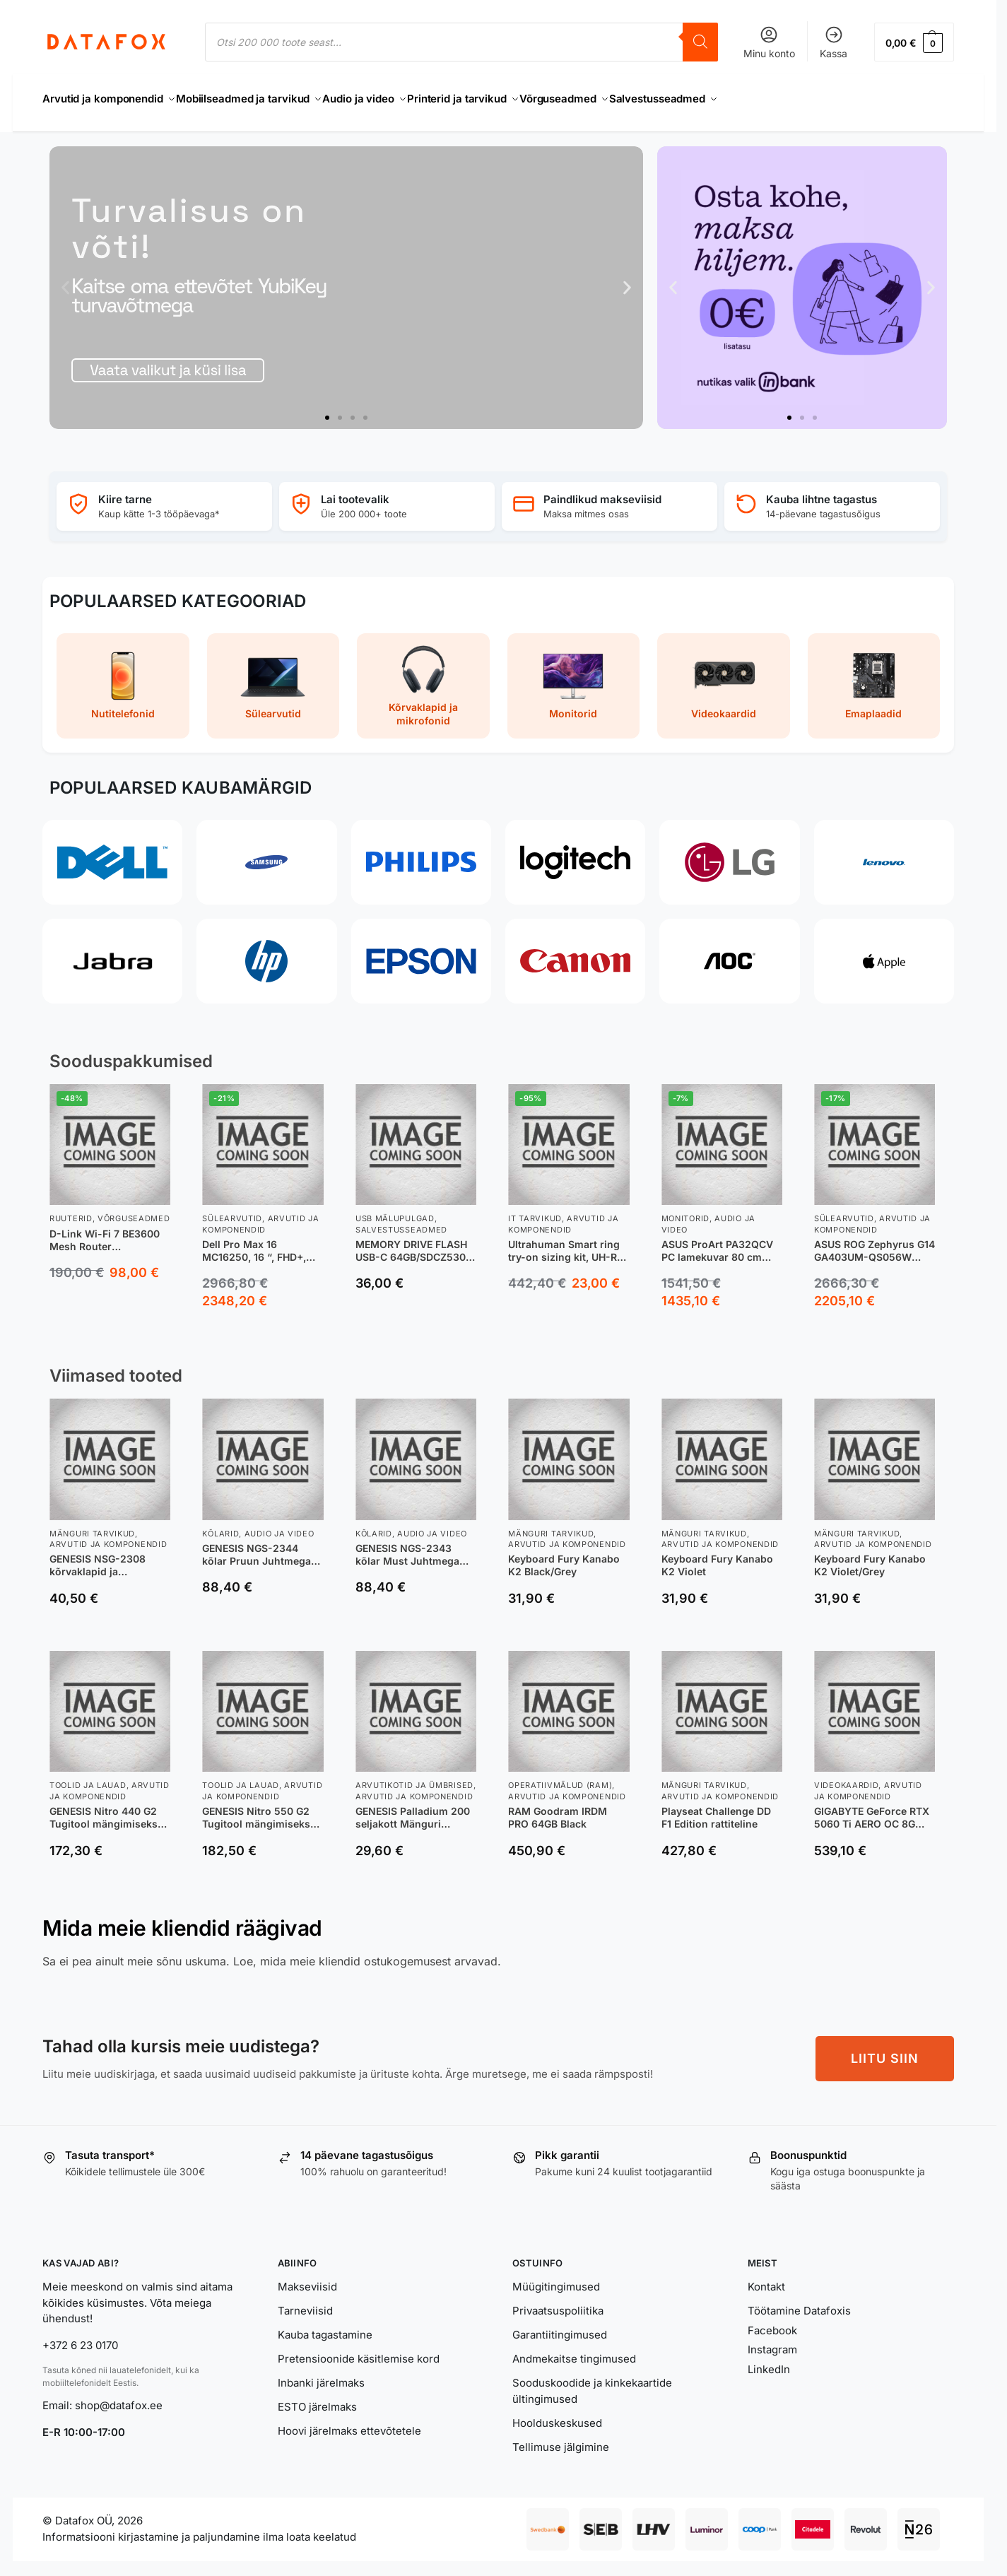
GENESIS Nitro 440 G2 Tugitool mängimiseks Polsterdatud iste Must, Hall (106, 1810)
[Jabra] (112, 953)
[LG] (729, 854)
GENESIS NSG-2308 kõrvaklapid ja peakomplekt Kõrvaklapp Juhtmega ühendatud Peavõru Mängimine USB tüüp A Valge (109, 1557)
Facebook (772, 2322)
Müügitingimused (556, 2279)
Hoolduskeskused (557, 2415)
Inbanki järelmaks (321, 2375)
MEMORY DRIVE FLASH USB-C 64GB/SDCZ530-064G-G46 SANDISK (413, 1243)
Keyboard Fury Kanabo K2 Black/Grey (564, 1557)
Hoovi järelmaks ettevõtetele (349, 2423)
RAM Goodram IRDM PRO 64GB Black (557, 1809)
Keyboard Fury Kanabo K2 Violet (717, 1557)
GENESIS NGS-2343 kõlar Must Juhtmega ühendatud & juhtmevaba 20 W (407, 1547)
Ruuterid (71, 1211)
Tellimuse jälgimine (560, 2439)
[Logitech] (575, 854)
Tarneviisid (305, 2303)
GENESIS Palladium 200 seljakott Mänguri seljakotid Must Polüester (412, 1810)
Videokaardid (846, 1777)
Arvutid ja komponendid (260, 1216)
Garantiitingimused (559, 2327)
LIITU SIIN (885, 2049)
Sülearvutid (232, 1211)
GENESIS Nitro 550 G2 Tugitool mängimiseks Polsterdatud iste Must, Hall (259, 1810)
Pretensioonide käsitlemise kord (359, 2351)
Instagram (772, 2341)
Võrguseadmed (134, 1211)
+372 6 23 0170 (80, 2337)
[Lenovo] (884, 854)
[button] (914, 42)
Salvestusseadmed (401, 1221)
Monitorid (685, 1211)
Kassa (833, 42)
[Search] (700, 42)
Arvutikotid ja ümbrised (414, 1777)
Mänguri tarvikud (92, 1525)
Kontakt (766, 2279)
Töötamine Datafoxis (799, 2303)
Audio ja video (279, 1525)
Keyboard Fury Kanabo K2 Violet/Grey (870, 1557)
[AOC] (729, 953)
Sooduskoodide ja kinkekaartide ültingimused (592, 2383)
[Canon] (575, 953)
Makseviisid (307, 2279)
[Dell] (112, 854)
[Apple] (884, 953)
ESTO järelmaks (317, 2399)
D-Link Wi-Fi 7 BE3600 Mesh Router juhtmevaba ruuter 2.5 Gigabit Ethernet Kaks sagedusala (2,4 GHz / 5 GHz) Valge (107, 1232)
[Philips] (421, 854)
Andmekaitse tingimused (574, 2351)
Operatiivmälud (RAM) (560, 1777)
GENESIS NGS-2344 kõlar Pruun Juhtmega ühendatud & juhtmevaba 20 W (256, 1547)
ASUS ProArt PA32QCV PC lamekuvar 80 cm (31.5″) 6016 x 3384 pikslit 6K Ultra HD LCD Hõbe (717, 1243)
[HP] (266, 953)
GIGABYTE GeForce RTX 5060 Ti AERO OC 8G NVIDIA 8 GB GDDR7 (871, 1810)
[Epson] (421, 953)
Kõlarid (220, 1525)
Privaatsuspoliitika (557, 2303)
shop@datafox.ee (120, 2397)
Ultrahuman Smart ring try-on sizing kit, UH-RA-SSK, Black (568, 1243)
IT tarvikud (535, 1211)
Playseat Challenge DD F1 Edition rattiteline (716, 1809)
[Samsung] (266, 854)
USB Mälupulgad (395, 1211)
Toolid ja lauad (87, 1777)
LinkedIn (769, 2361)
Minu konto (769, 42)
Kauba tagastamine (325, 2327)
